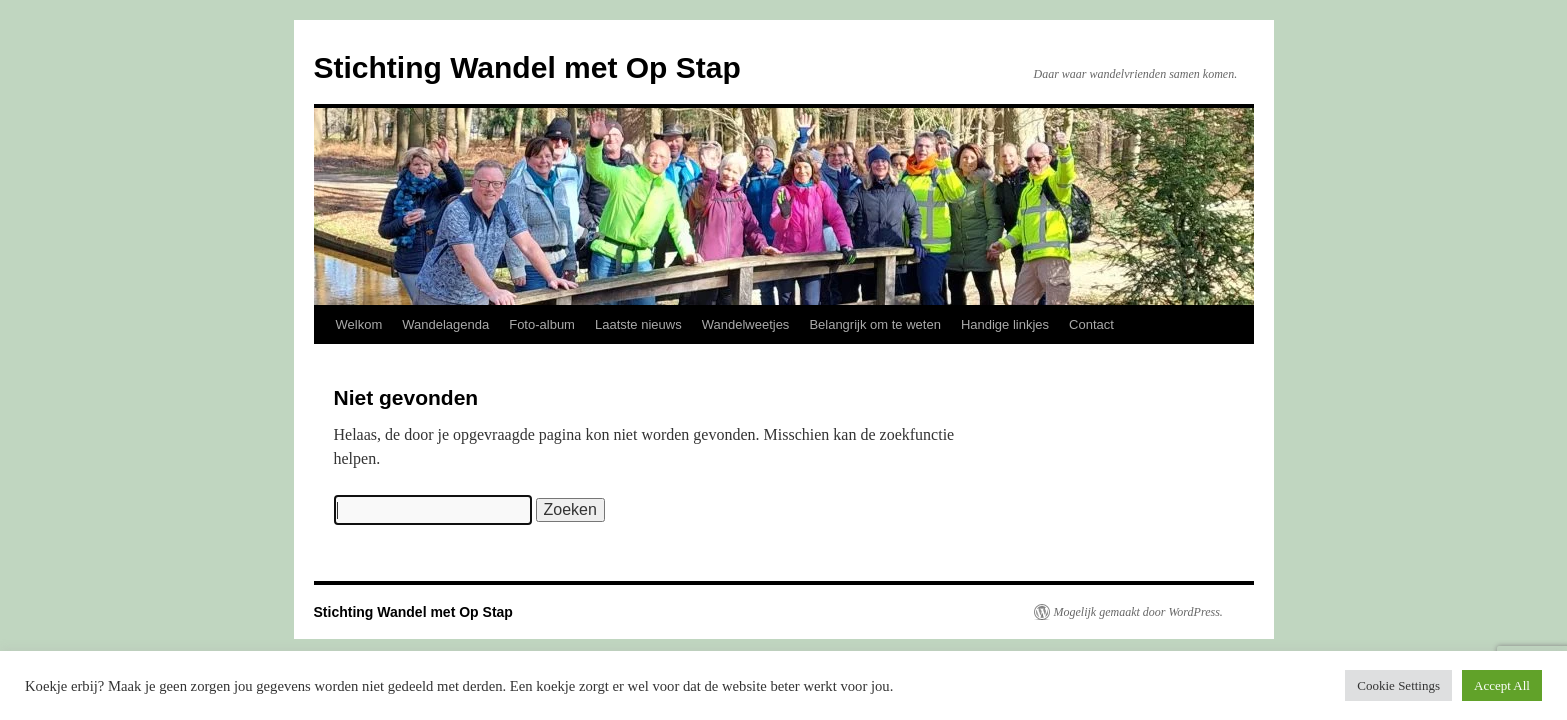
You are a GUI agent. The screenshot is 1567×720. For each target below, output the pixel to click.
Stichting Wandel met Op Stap (527, 67)
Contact (1091, 324)
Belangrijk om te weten (875, 324)
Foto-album (542, 324)
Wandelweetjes (746, 324)
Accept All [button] (1502, 685)
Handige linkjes (1005, 324)
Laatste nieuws (638, 324)
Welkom (359, 324)
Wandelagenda (445, 324)
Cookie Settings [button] (1398, 685)
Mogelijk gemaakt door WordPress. (1138, 612)
